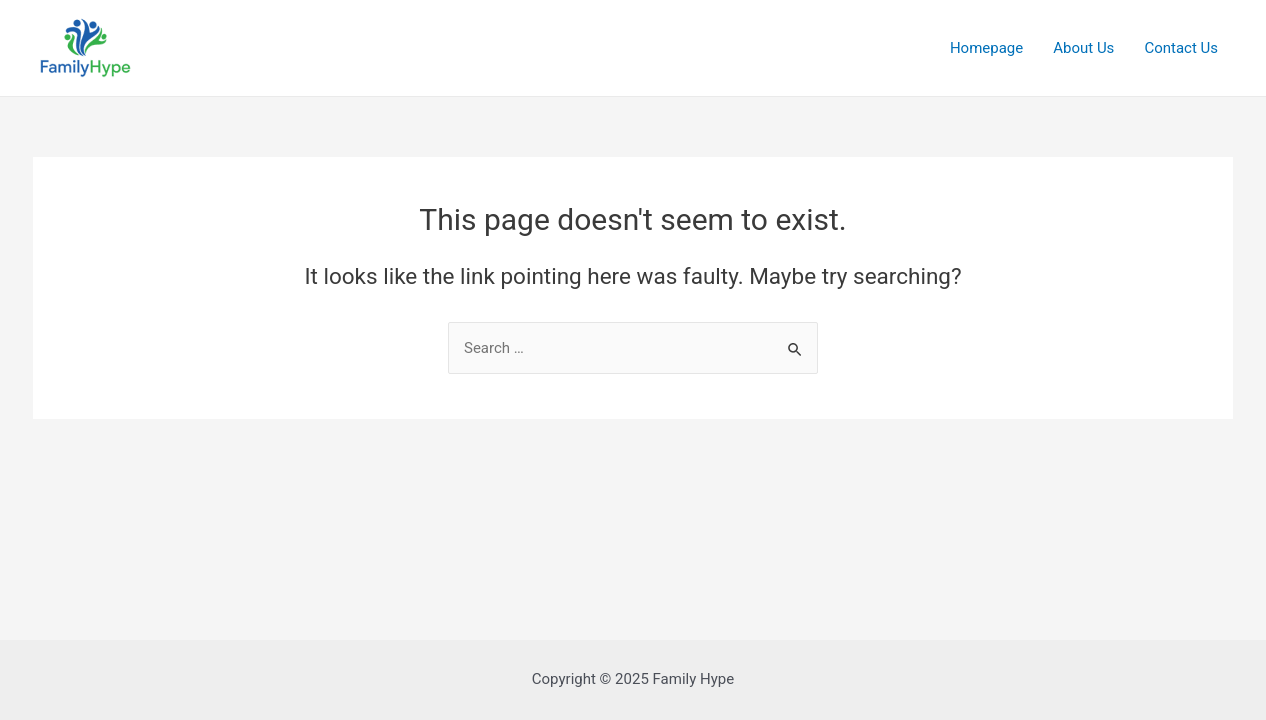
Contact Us (1181, 48)
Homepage (986, 48)
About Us (1083, 48)
